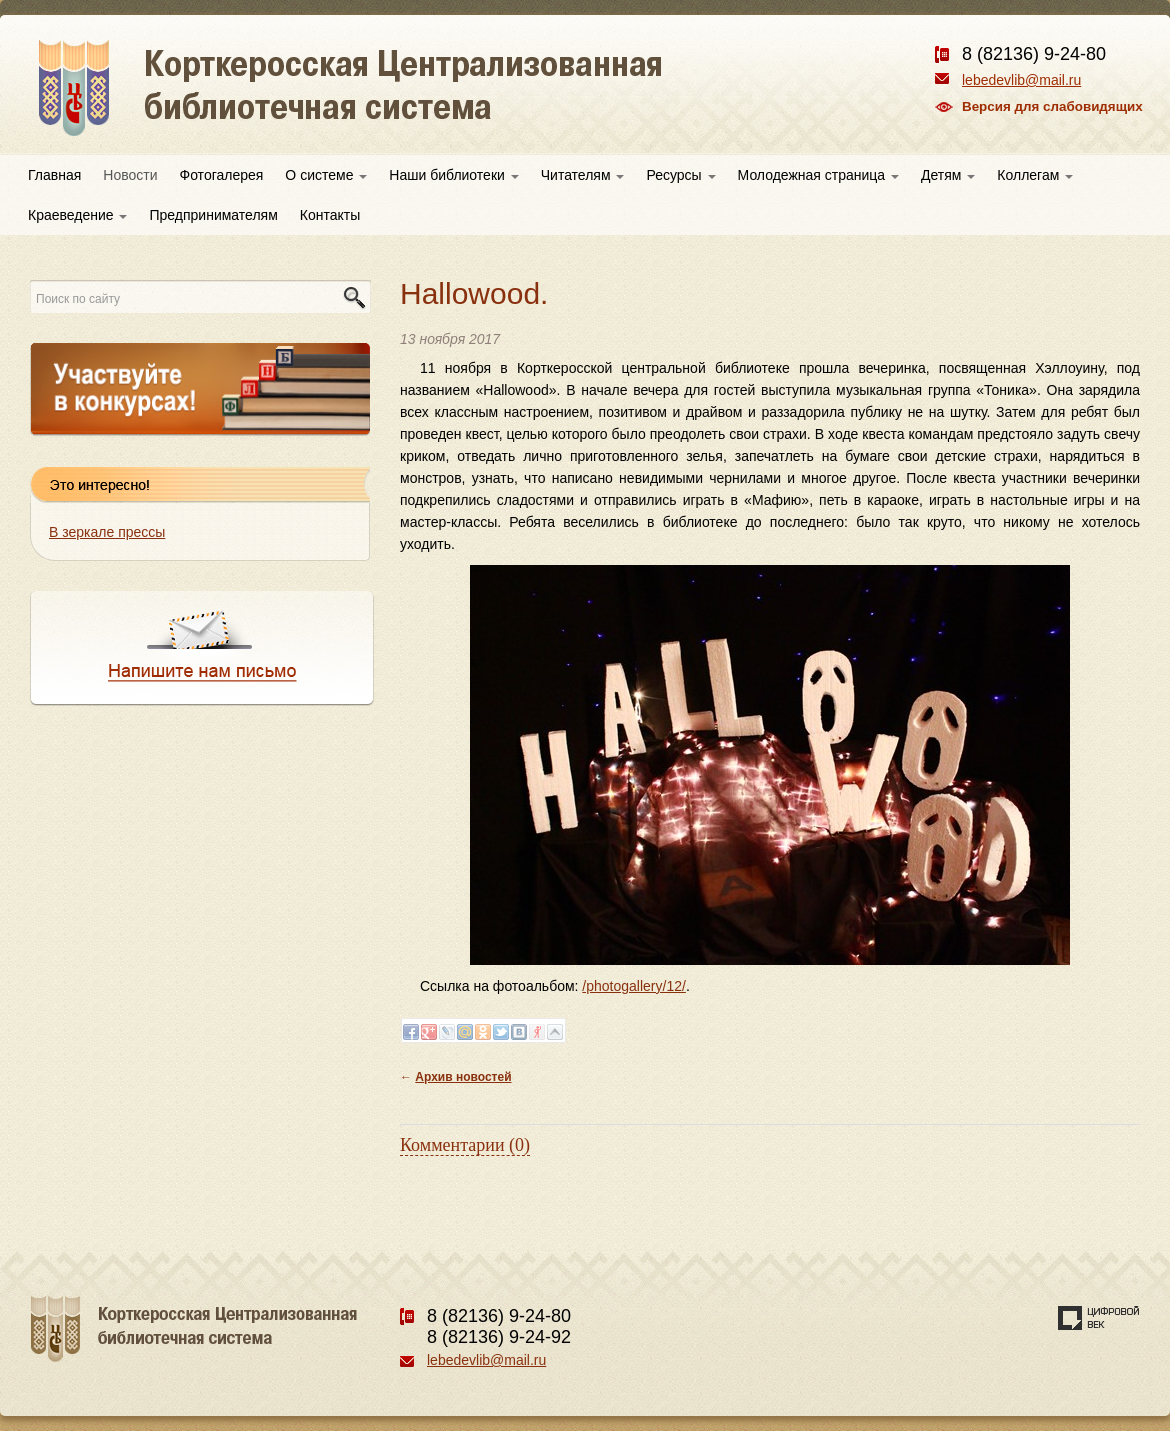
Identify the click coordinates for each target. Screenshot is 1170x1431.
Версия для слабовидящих (1052, 106)
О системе (326, 175)
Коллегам (1035, 175)
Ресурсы (680, 175)
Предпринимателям (213, 215)
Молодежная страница (818, 175)
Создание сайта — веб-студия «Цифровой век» (1099, 1318)
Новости (130, 175)
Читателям (583, 175)
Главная (54, 175)
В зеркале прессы (107, 532)
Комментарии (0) (465, 1145)
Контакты (330, 215)
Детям (948, 175)
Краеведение (77, 215)
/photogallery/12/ (634, 986)
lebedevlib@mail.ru (1021, 80)
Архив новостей (463, 1077)
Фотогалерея (222, 175)
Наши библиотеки (453, 175)
